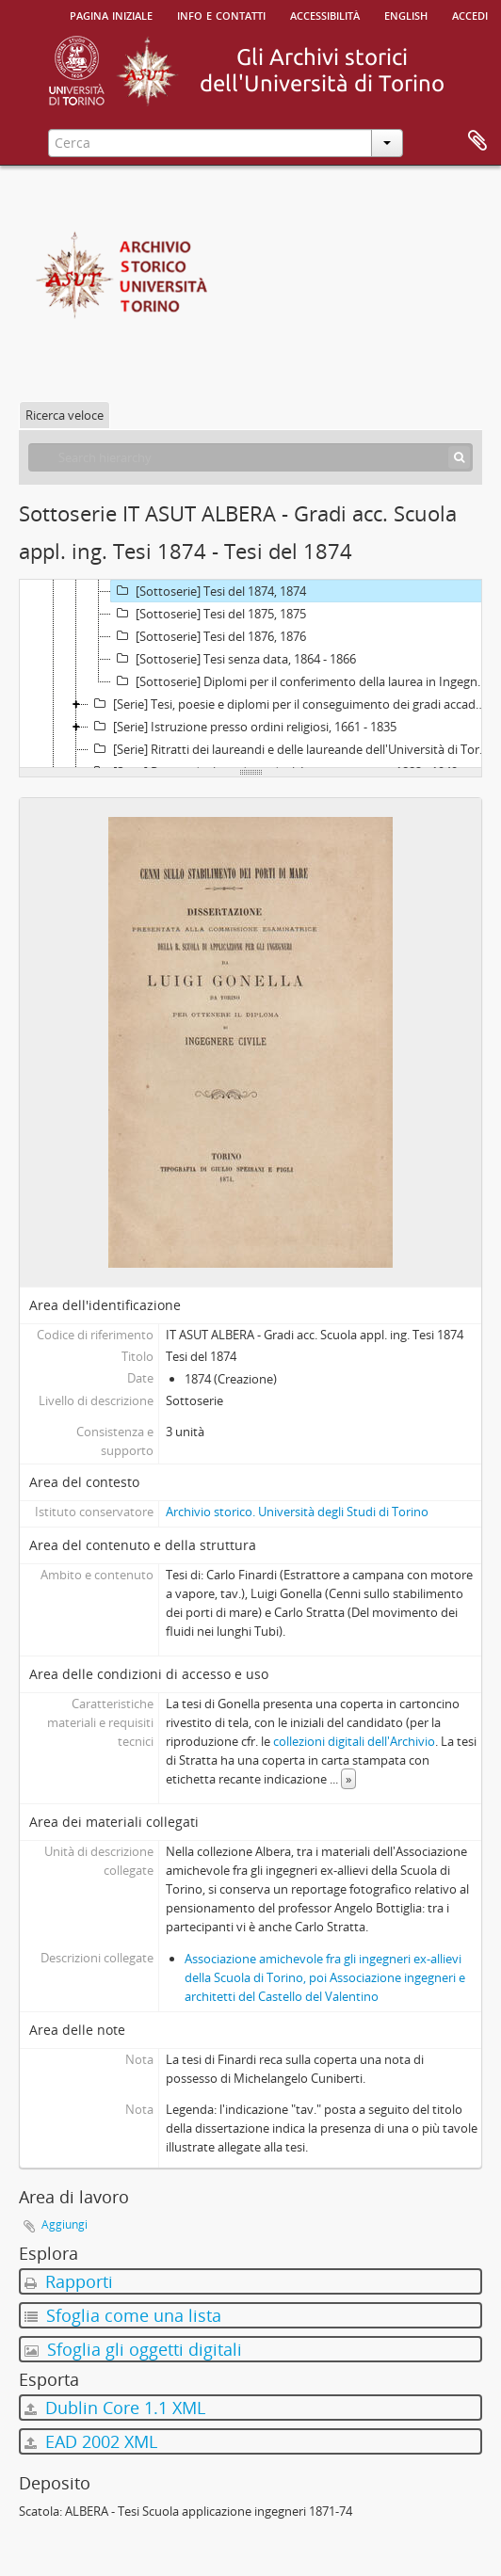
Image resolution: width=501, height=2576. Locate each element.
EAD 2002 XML (90, 2441)
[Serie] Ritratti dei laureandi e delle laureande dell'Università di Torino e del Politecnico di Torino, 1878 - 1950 (291, 749)
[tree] (250, 674)
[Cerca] (459, 457)
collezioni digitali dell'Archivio (354, 1741)
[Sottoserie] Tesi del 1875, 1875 (208, 613)
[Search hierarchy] (250, 457)
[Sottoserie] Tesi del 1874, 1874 (208, 591)
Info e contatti (221, 14)
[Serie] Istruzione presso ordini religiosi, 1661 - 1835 (242, 726)
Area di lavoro (477, 141)
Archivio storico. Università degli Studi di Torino (297, 1511)
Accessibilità (325, 14)
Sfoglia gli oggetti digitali (133, 2349)
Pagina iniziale (111, 14)
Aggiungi (64, 2224)
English (406, 14)
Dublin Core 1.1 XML (114, 2407)
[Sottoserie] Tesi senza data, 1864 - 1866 (233, 659)
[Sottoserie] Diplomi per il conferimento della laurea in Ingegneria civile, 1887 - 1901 (302, 681)
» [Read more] (348, 1778)
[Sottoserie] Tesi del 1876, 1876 (208, 636)
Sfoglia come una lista (122, 2315)
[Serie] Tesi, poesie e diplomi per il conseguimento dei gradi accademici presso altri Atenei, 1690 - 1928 (291, 704)
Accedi (470, 14)
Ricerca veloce (64, 415)
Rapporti (68, 2281)
